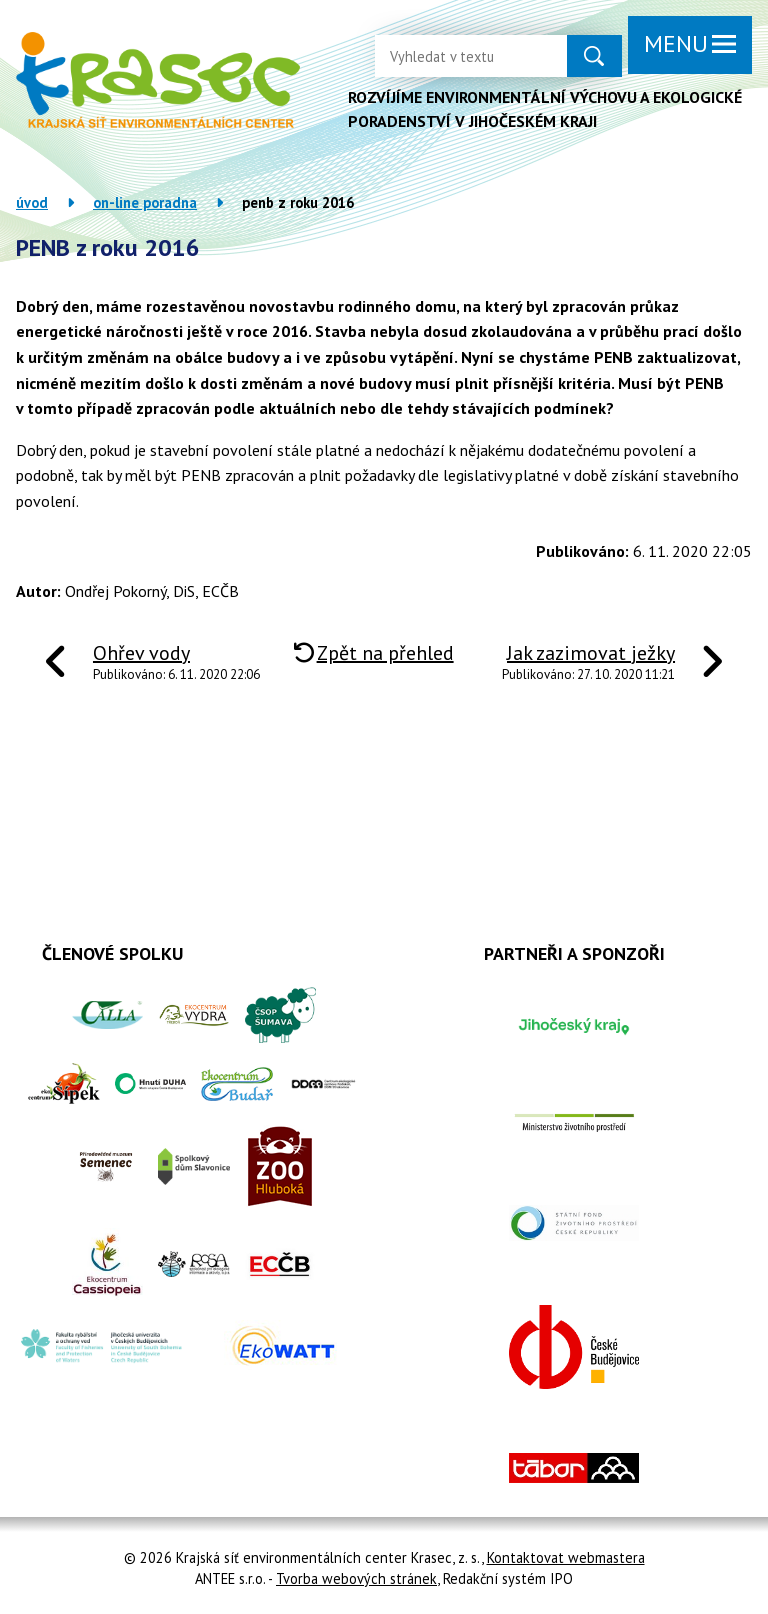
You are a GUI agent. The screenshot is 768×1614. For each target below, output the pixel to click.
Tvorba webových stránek (356, 1578)
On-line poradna (145, 202)
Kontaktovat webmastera (566, 1557)
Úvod (32, 202)
